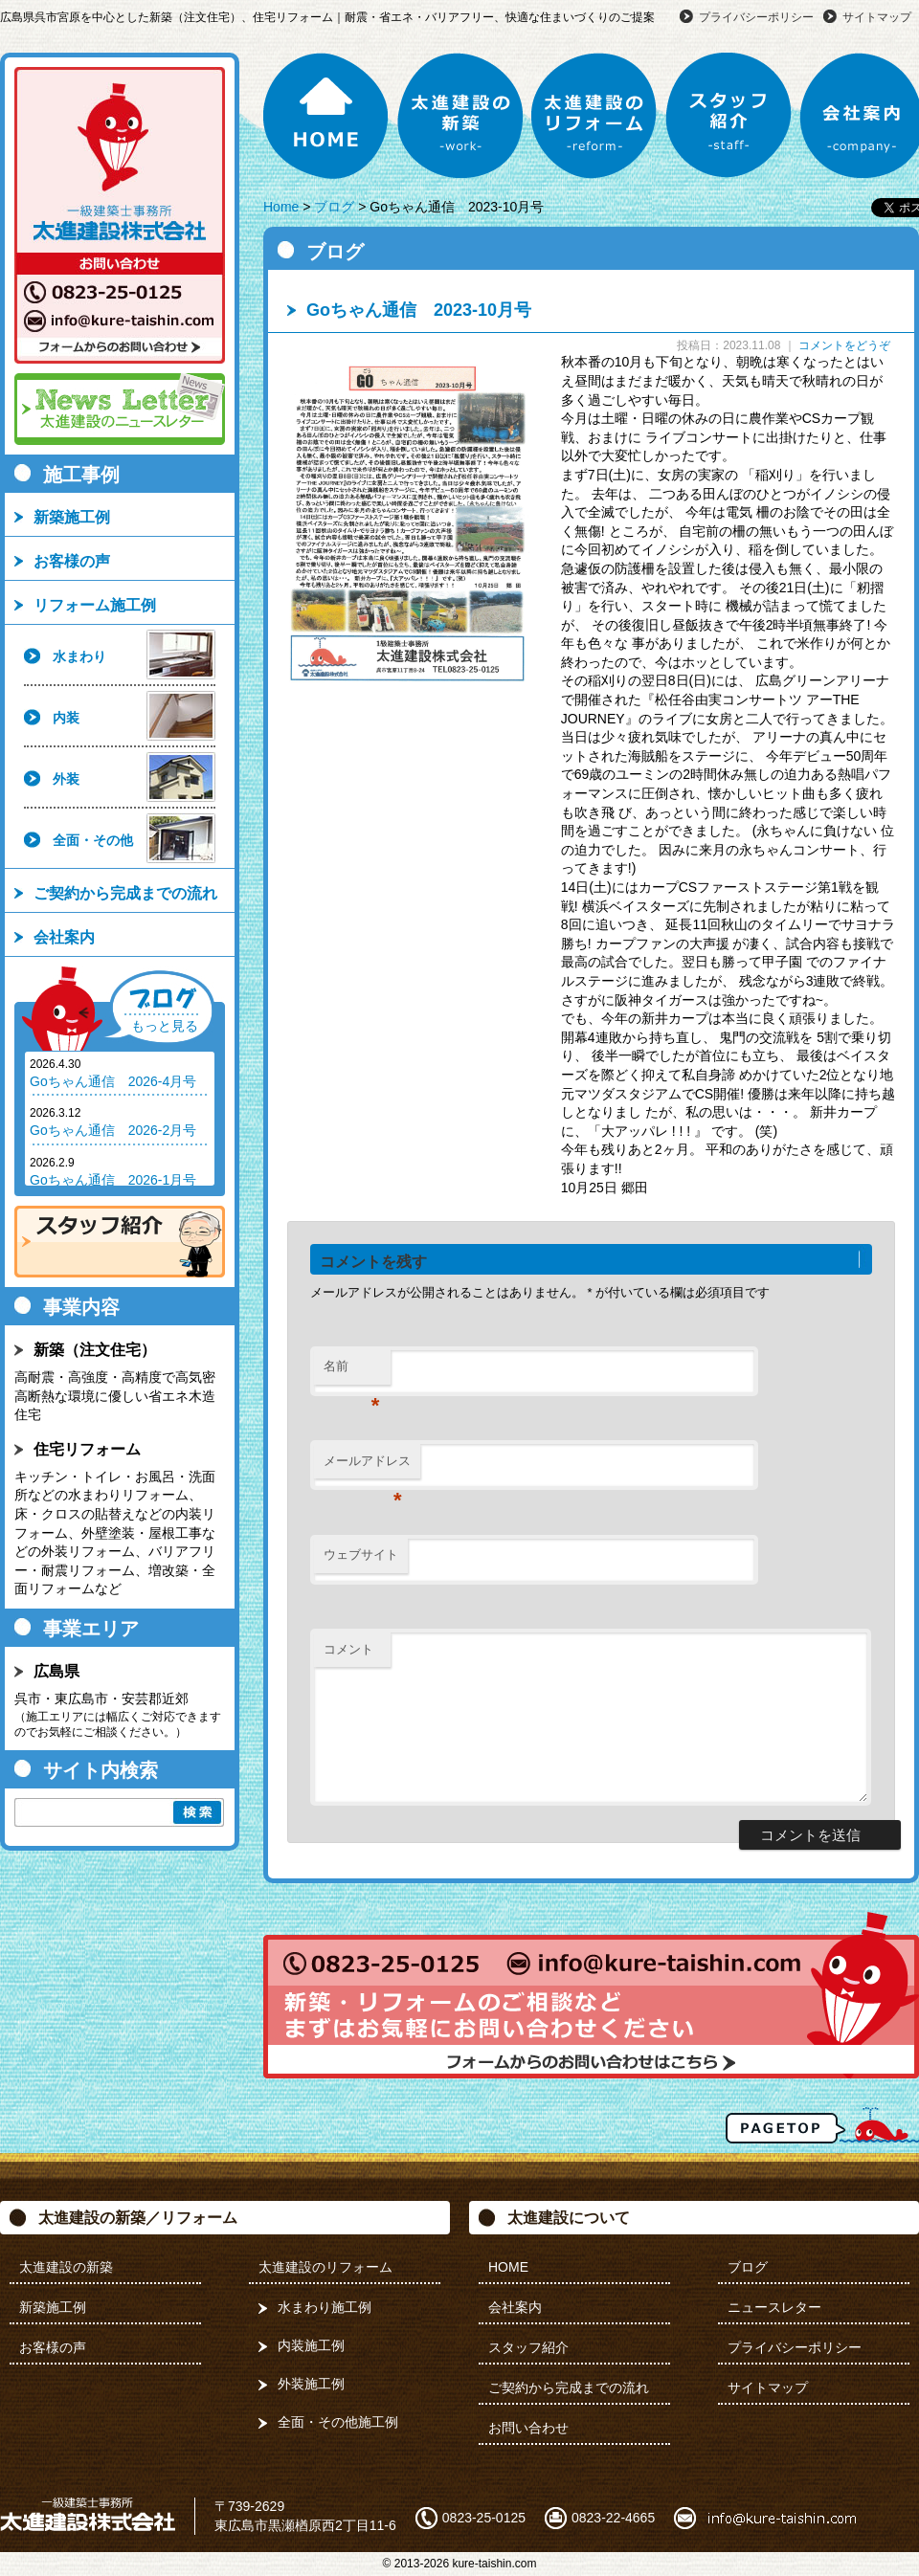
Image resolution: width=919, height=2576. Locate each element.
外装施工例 (311, 2383)
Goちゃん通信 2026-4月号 (113, 1081)
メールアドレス (367, 1466)
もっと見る (164, 1025)
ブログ (334, 206)
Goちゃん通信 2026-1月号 (113, 1180)
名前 (352, 1372)
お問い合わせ (528, 2427)
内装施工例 (311, 2345)
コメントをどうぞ (844, 345)
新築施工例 (72, 517)
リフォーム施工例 (95, 605)
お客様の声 (72, 561)
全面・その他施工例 (338, 2422)
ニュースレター (774, 2307)
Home (281, 206)
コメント (348, 1649)
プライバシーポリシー (756, 17)
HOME (326, 116)
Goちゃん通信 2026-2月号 (113, 1130)
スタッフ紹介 (728, 116)
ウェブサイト (361, 1554)
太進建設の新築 (460, 116)
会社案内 (64, 937)
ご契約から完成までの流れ (125, 893)
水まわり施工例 (324, 2307)
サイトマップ (876, 17)
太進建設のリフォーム (594, 116)
